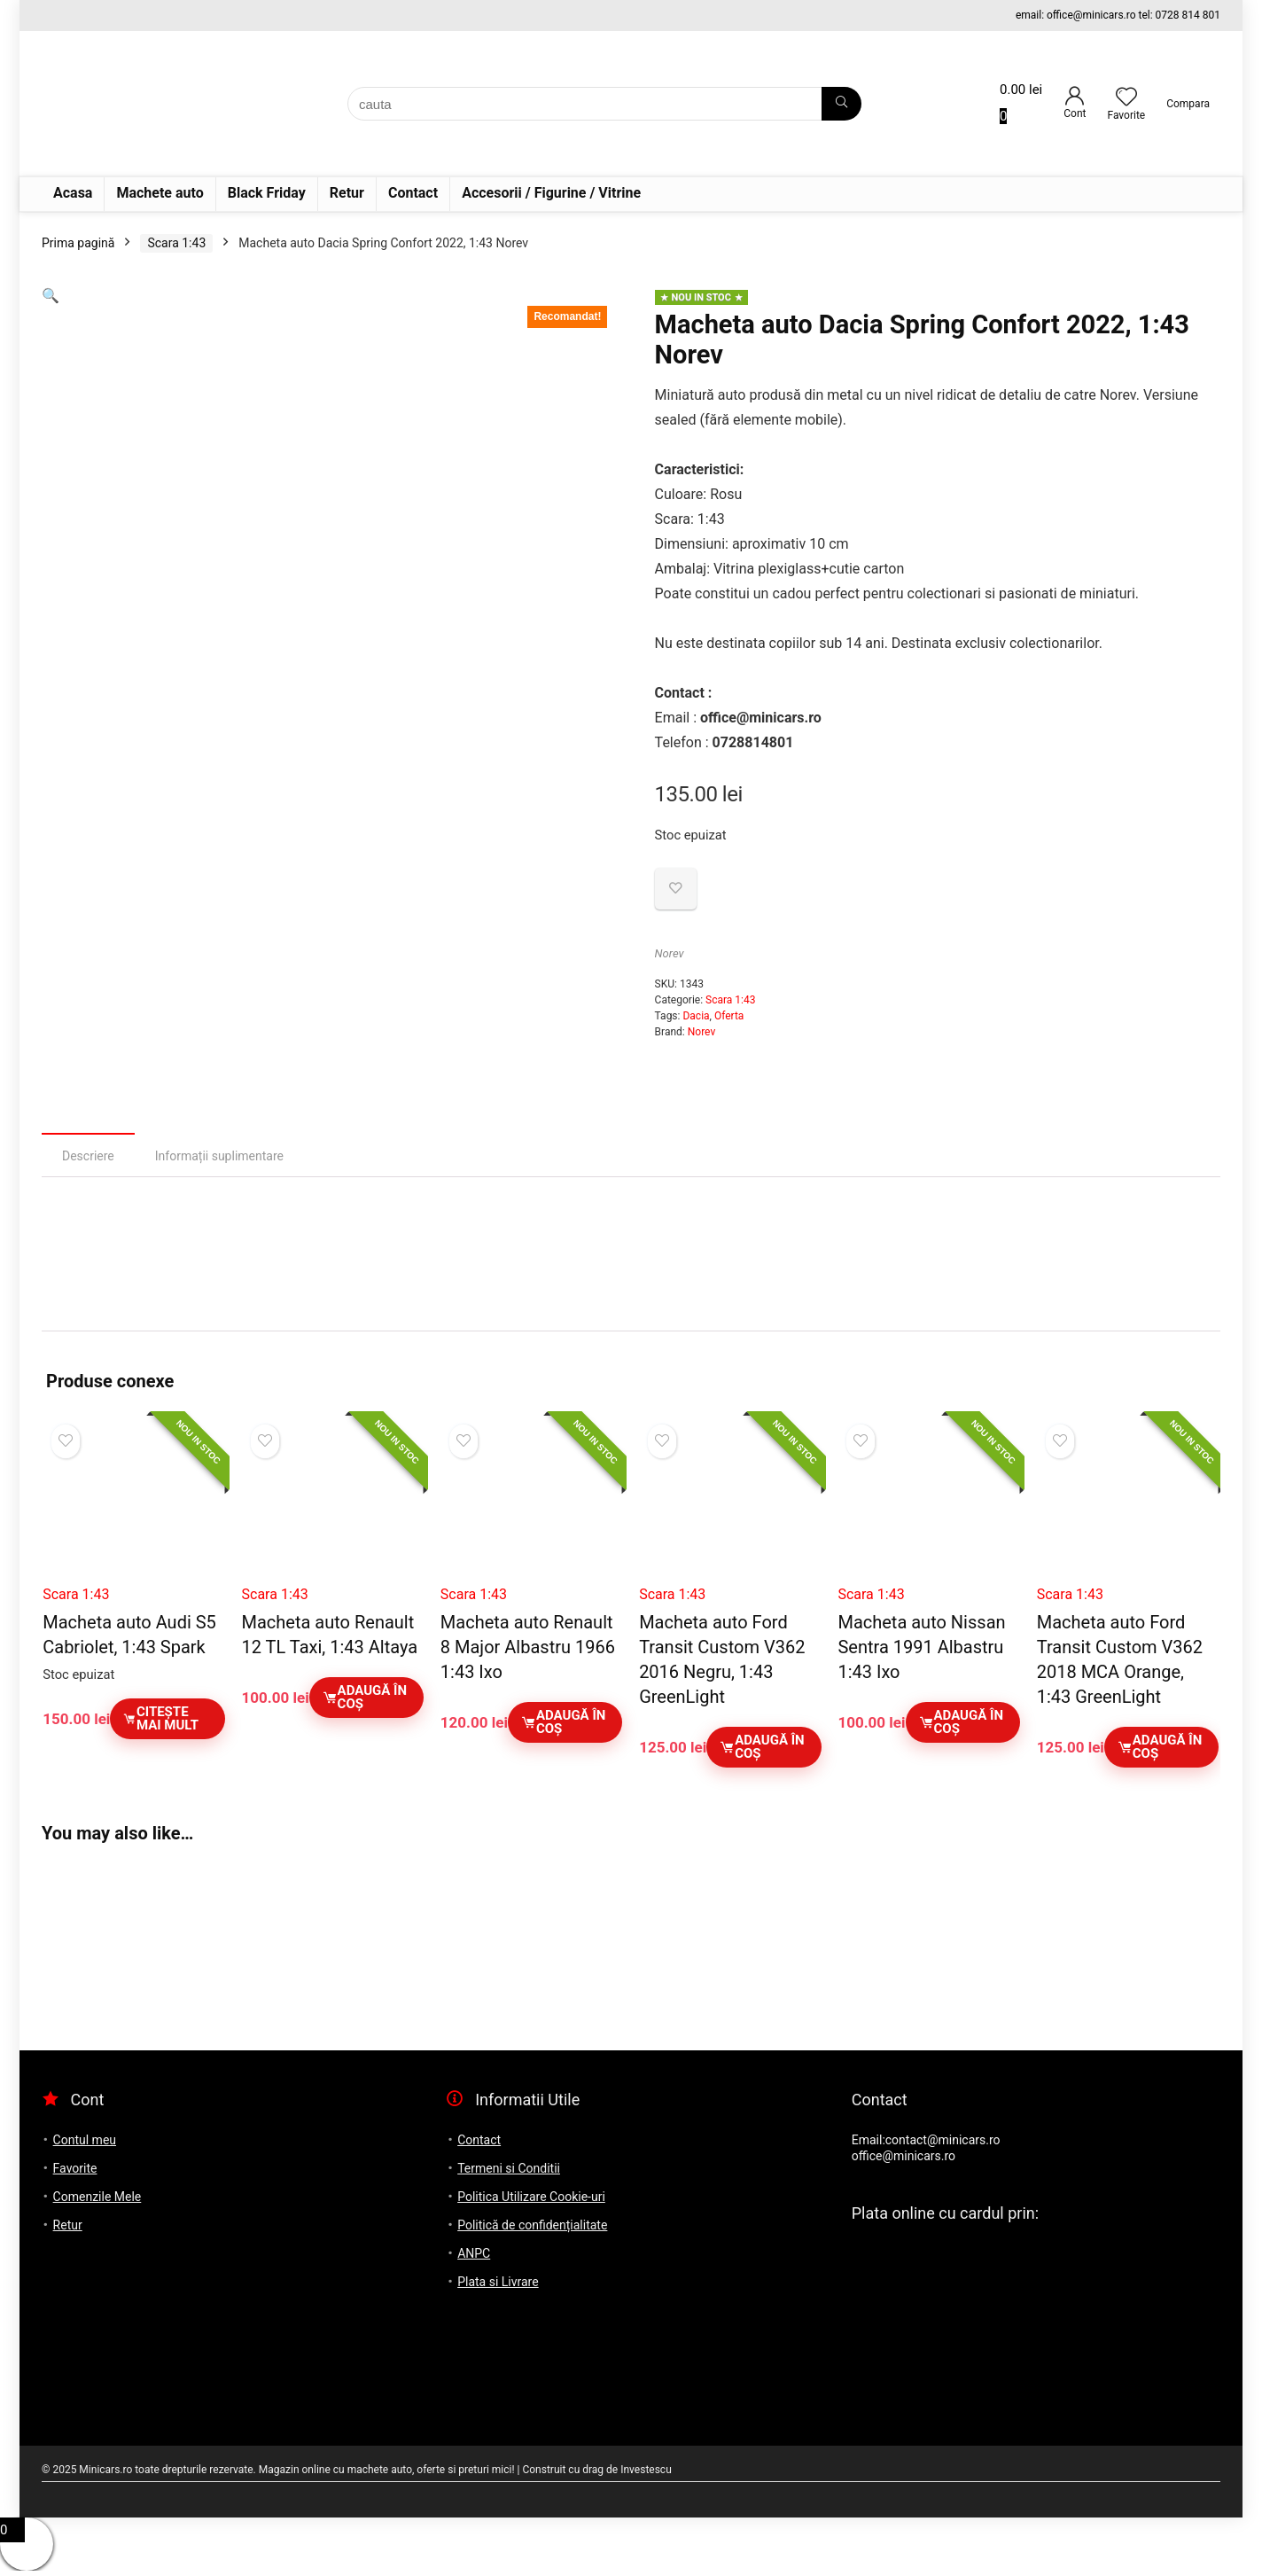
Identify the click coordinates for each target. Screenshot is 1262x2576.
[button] (50, 295)
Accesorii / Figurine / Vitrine (551, 192)
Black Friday (267, 192)
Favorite (75, 2168)
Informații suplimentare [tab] (219, 1156)
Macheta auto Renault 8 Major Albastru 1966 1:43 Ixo (527, 1647)
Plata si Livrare (497, 2282)
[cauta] (841, 104)
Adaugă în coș (364, 1697)
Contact (413, 192)
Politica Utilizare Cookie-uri (531, 2197)
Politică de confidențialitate (532, 2225)
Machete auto (159, 192)
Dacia (695, 1016)
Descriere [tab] (88, 1156)
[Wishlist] (1126, 98)
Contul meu (84, 2140)
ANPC (473, 2253)
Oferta (729, 1016)
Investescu (646, 2469)
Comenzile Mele (97, 2197)
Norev (669, 953)
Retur (347, 192)
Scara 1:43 (176, 243)
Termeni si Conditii (508, 2168)
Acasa (72, 192)
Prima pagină (78, 243)
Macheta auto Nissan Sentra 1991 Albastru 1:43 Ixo (921, 1647)
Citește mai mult (160, 1718)
